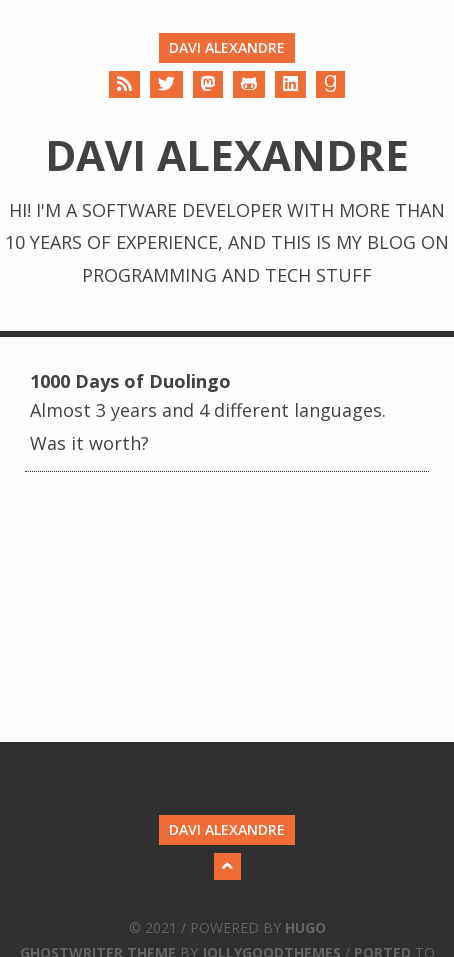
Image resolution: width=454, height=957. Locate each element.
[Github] (249, 84)
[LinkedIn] (290, 84)
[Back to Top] (227, 866)
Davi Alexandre (227, 47)
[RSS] (124, 84)
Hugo (305, 927)
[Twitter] (166, 84)
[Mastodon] (208, 84)
